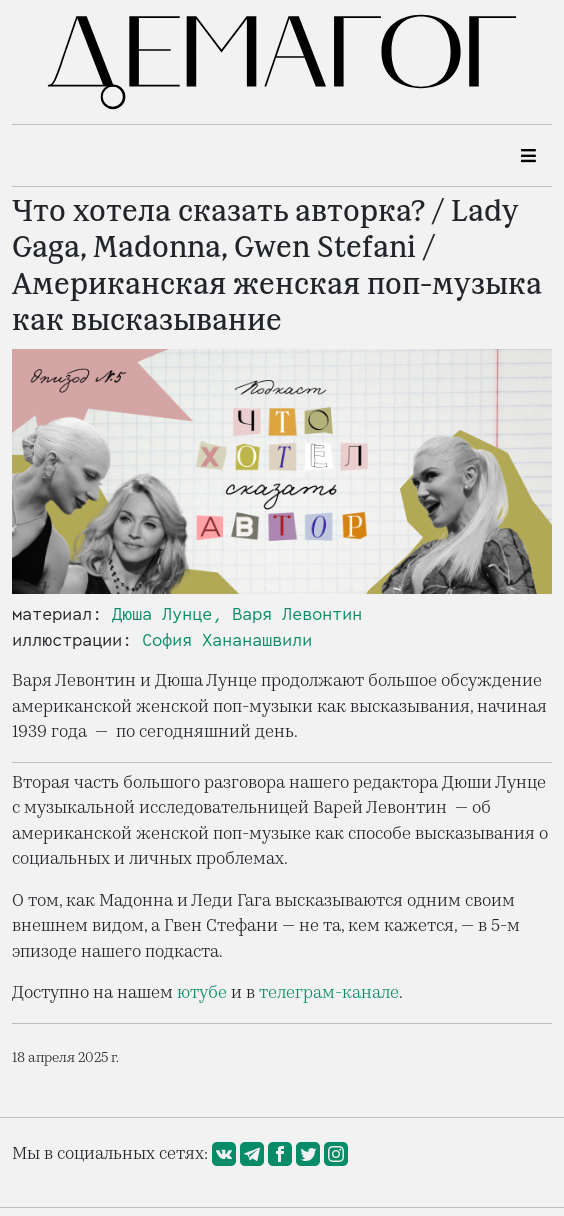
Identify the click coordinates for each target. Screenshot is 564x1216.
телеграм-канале (329, 993)
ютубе (202, 993)
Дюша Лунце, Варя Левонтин (237, 614)
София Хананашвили (227, 640)
